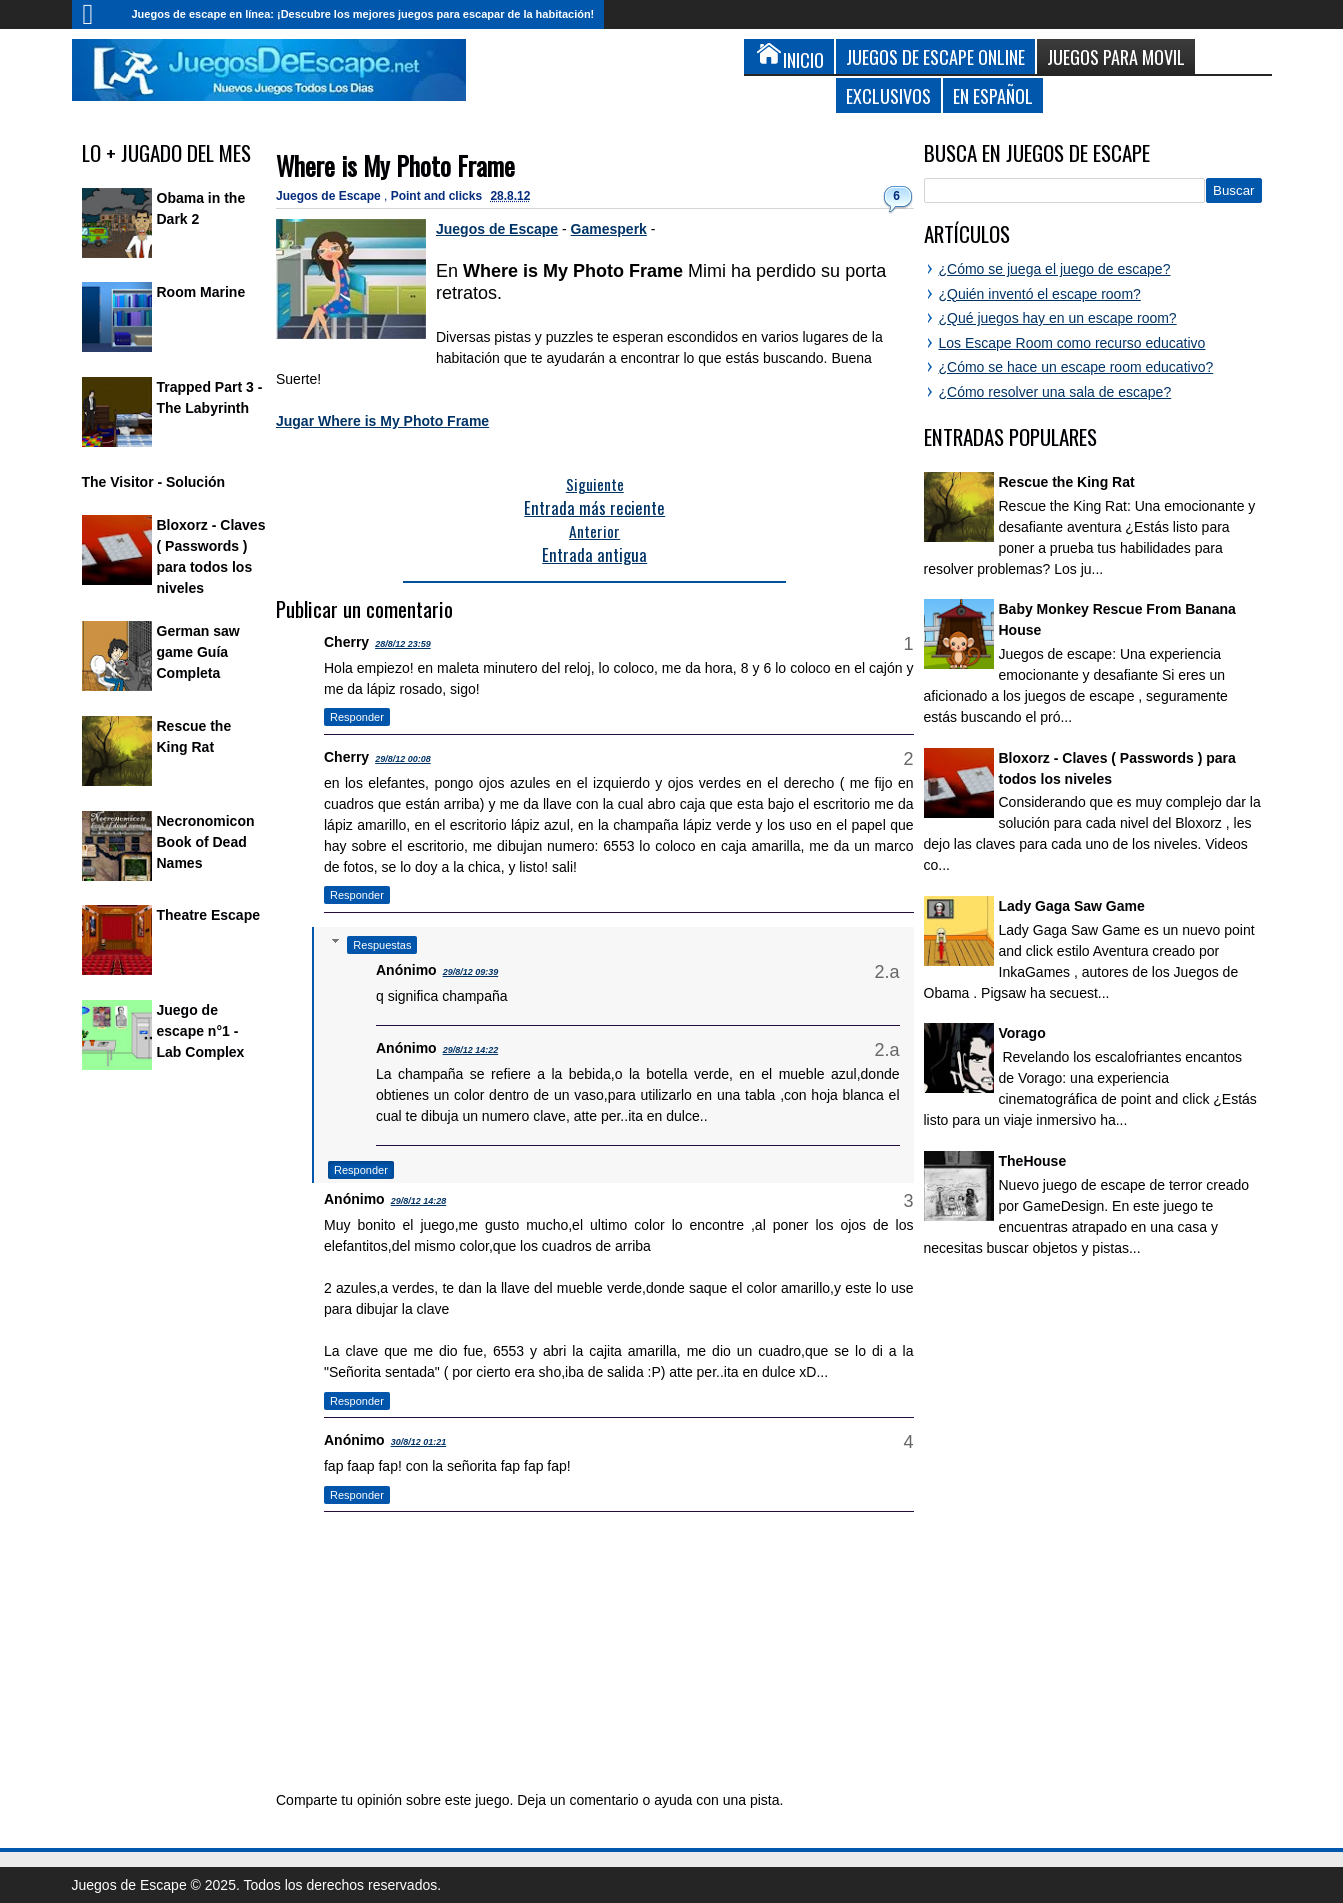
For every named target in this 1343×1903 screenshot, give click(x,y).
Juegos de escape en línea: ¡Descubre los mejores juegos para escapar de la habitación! (363, 14)
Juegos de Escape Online (935, 56)
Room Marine (201, 292)
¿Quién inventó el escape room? (1040, 294)
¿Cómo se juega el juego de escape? (1055, 269)
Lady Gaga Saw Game (1072, 906)
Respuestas (382, 945)
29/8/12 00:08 (403, 759)
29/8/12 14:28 (419, 1201)
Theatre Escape (209, 915)
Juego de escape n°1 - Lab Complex (201, 1031)
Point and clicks (438, 196)
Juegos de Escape (330, 196)
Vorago (1022, 1033)
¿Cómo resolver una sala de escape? (1055, 392)
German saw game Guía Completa (198, 652)
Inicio (97, 14)
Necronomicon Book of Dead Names (206, 842)
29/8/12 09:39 (471, 972)
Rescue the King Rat (1067, 482)
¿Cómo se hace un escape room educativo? (1076, 367)
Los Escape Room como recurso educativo (1072, 343)
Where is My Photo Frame (395, 165)
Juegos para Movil (1116, 56)
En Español (993, 95)
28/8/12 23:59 (403, 644)
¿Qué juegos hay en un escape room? (1058, 318)
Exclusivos (888, 95)
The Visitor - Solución (154, 482)
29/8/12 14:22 (471, 1050)
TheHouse (1033, 1161)
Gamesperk (609, 229)
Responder (357, 717)
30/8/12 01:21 (419, 1442)
